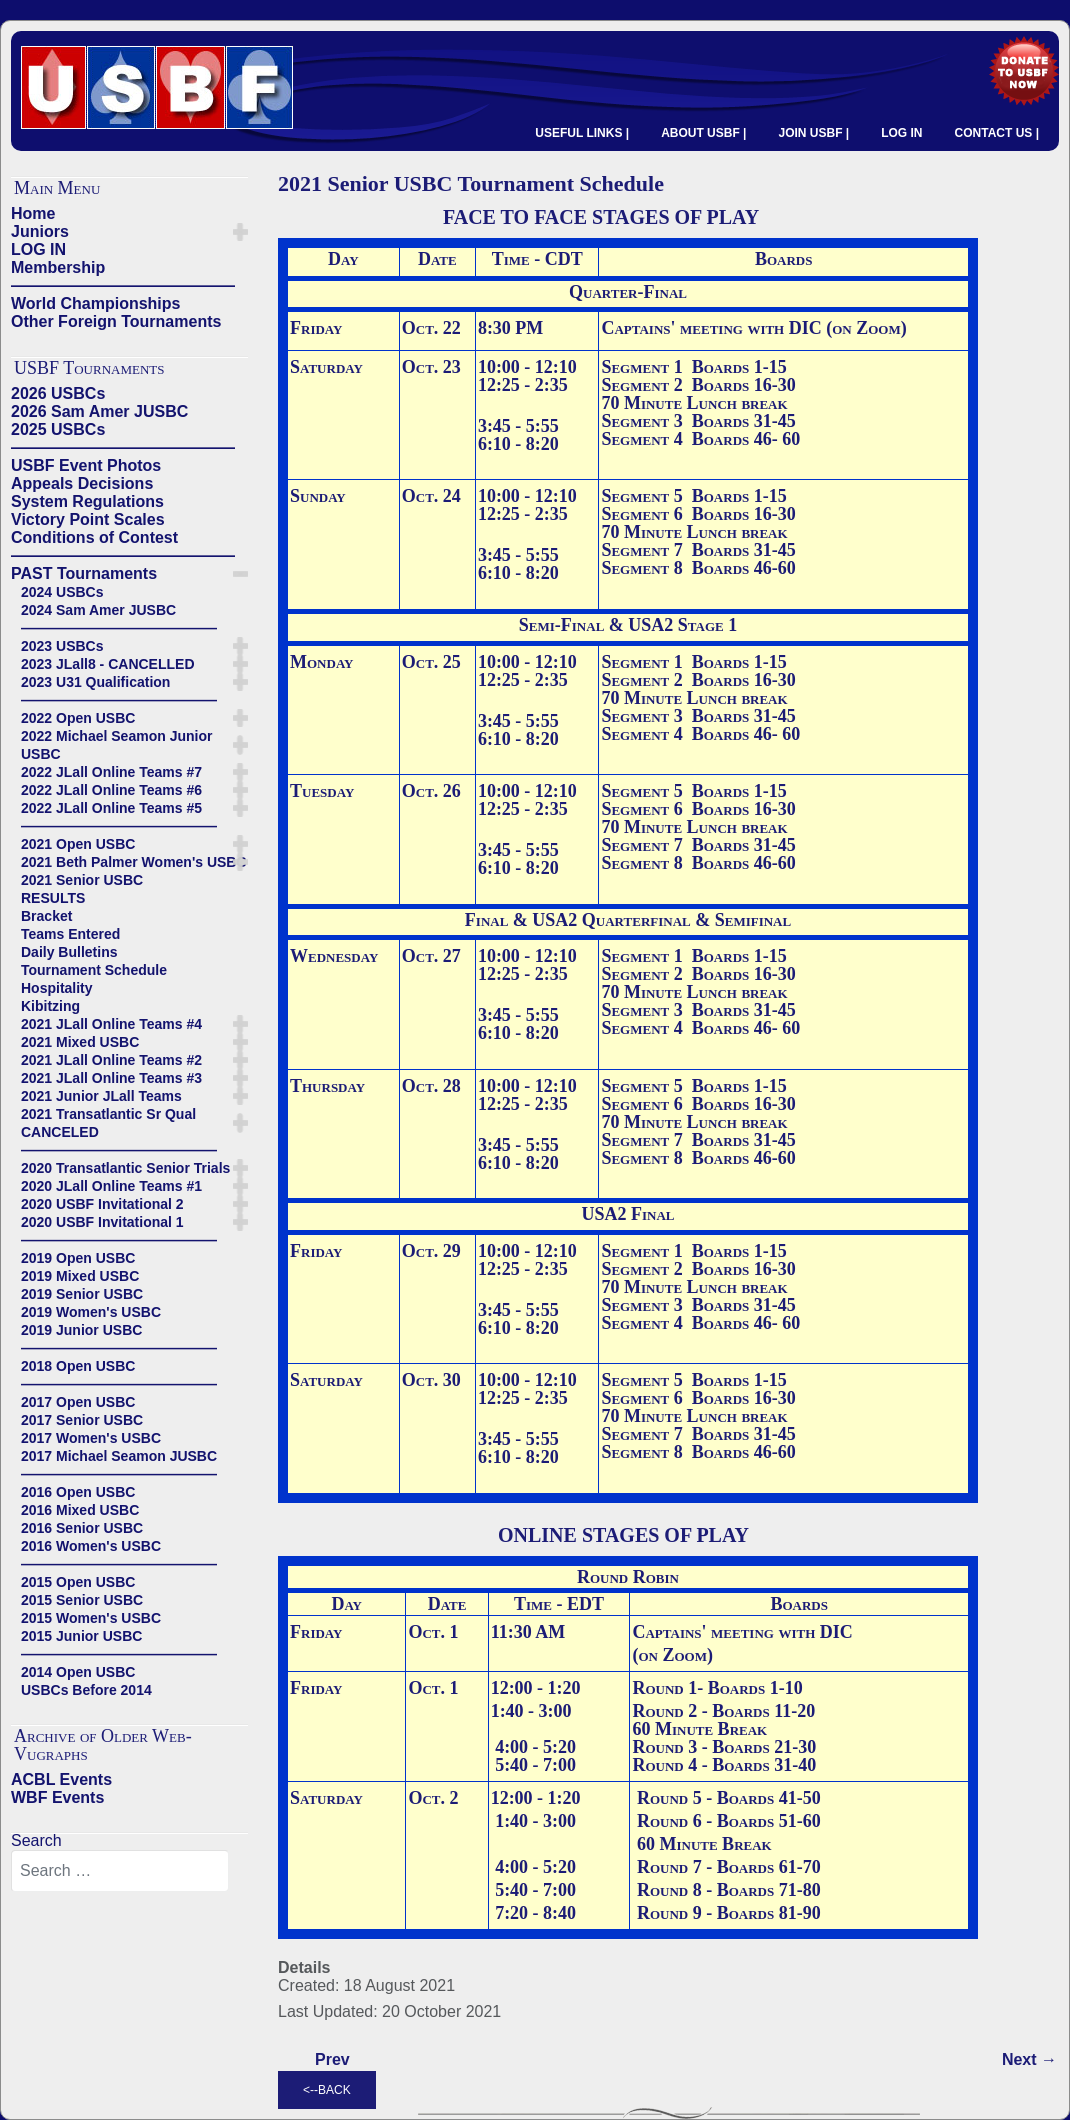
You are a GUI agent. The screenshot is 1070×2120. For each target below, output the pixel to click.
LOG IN (901, 133)
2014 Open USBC (78, 1672)
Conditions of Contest (94, 537)
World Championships (95, 303)
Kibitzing (50, 1006)
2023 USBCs (62, 646)
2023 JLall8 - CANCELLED (108, 664)
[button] (240, 232)
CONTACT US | (997, 133)
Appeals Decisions (82, 483)
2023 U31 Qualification (95, 682)
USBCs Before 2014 (86, 1690)
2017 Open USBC (78, 1402)
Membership (58, 267)
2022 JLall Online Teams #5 (111, 808)
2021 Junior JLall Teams (101, 1096)
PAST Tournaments (84, 573)
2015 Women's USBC (91, 1618)
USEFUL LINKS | (582, 133)
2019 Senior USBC (82, 1294)
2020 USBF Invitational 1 (102, 1222)
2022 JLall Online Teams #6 (111, 790)
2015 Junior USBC (81, 1636)
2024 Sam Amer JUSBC (98, 610)
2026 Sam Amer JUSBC (99, 411)
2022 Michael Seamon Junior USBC (116, 745)
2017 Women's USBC (91, 1438)
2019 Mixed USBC (80, 1276)
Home (33, 213)
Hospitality (57, 988)
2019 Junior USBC (81, 1330)
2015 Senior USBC (82, 1600)
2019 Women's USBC (91, 1312)
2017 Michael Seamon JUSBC (119, 1456)
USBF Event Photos (86, 465)
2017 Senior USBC (82, 1420)
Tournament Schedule (94, 970)
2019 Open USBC (78, 1258)
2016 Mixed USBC (80, 1510)
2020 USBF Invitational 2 (102, 1204)
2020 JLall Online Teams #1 (111, 1186)
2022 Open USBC (78, 718)
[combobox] (120, 1871)
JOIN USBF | (813, 133)
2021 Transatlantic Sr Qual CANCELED (108, 1123)
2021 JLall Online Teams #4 (111, 1024)
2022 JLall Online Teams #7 (111, 772)
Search (36, 1840)
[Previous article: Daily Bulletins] (332, 2060)
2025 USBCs (58, 429)
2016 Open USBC (78, 1492)
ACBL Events (61, 1779)
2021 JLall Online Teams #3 (111, 1078)
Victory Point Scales (88, 519)
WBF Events (57, 1797)
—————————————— (123, 285)
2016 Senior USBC (82, 1528)
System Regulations (87, 501)
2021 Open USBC (78, 844)
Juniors (40, 231)
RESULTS (53, 898)
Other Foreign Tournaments (116, 321)
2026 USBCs (58, 393)
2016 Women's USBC (91, 1546)
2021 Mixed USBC (80, 1042)
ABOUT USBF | (703, 133)
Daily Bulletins (69, 952)
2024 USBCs (62, 592)
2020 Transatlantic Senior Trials (125, 1168)
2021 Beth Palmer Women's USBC (134, 862)
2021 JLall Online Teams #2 (111, 1060)
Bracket (46, 916)
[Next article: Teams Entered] (1029, 2060)
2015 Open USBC (78, 1582)
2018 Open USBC (78, 1366)
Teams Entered (70, 934)
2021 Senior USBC (82, 880)
